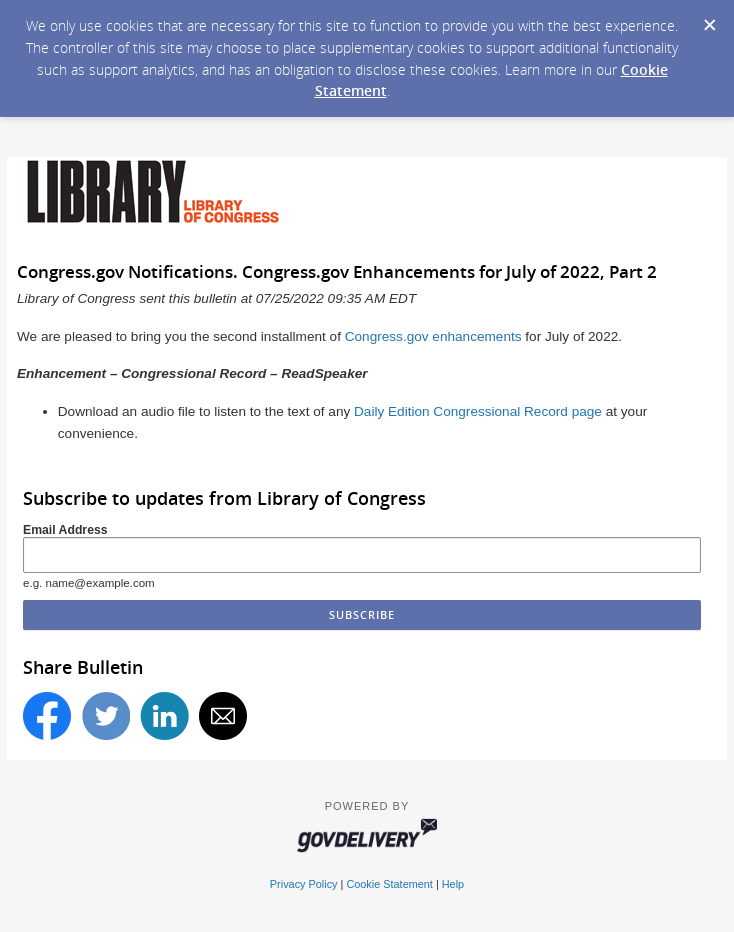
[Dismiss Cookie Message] (709, 19)
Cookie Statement (389, 884)
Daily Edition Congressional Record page (478, 411)
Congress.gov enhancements (433, 336)
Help (453, 884)
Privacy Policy (304, 884)
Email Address (65, 530)
